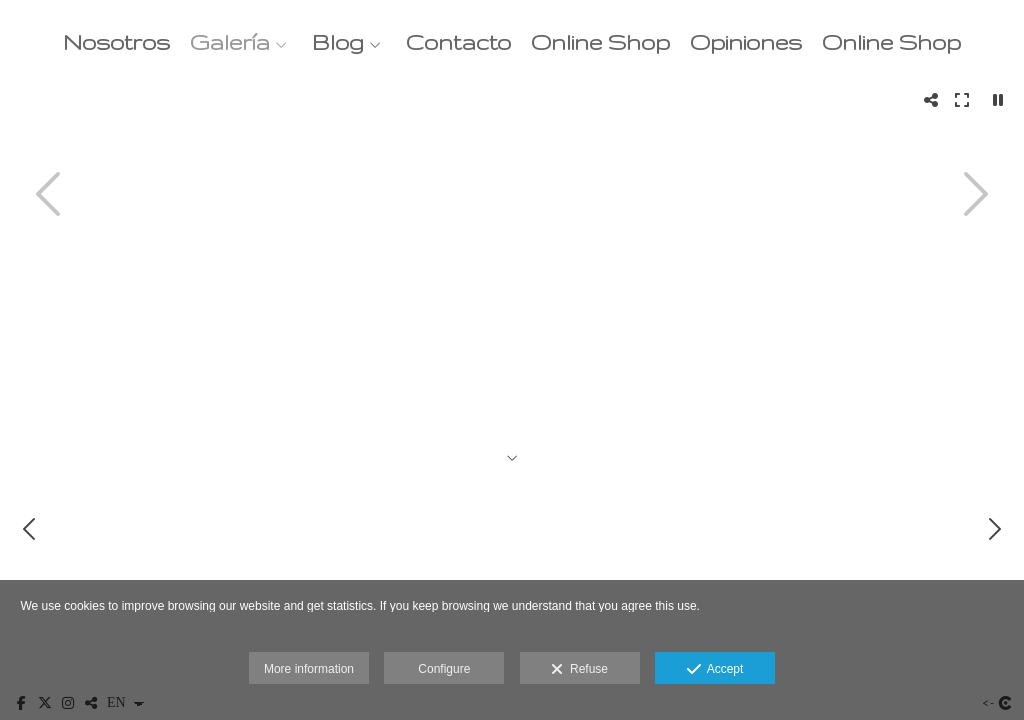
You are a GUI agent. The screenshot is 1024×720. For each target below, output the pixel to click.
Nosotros (116, 42)
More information (309, 669)
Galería (230, 42)
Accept (715, 670)
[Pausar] (998, 100)
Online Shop (600, 42)
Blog (338, 42)
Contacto (458, 42)
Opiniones (746, 42)
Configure (444, 669)
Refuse (579, 670)
